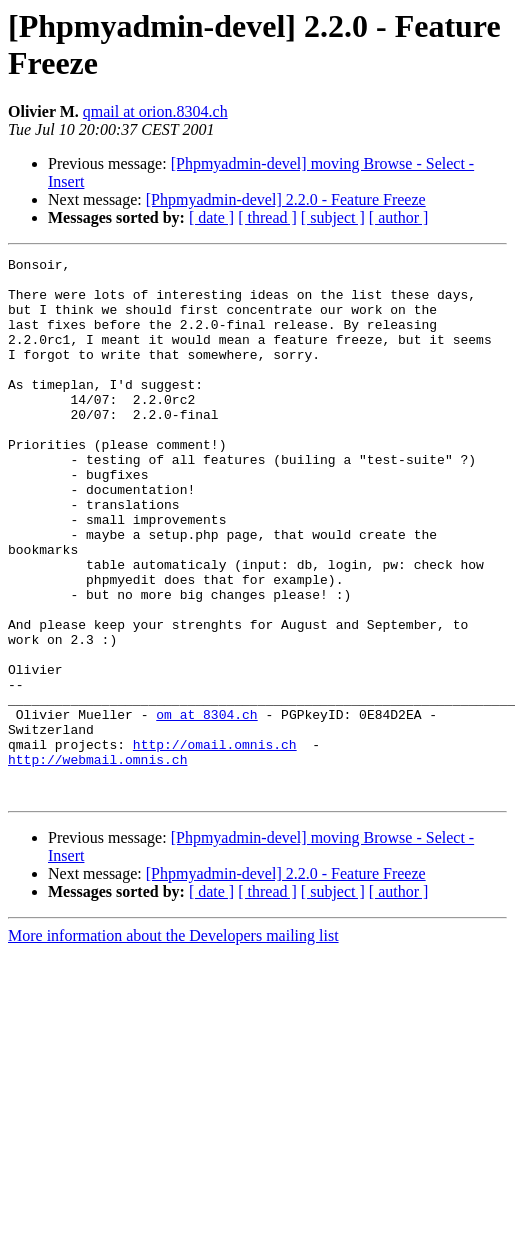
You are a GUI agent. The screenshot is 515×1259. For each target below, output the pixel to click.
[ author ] (399, 217)
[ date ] (211, 217)
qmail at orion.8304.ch (155, 111)
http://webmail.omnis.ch (97, 861)
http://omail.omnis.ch (215, 843)
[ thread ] (267, 217)
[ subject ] (333, 217)
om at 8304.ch (206, 807)
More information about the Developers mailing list (173, 1043)
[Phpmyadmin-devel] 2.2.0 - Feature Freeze (286, 199)
